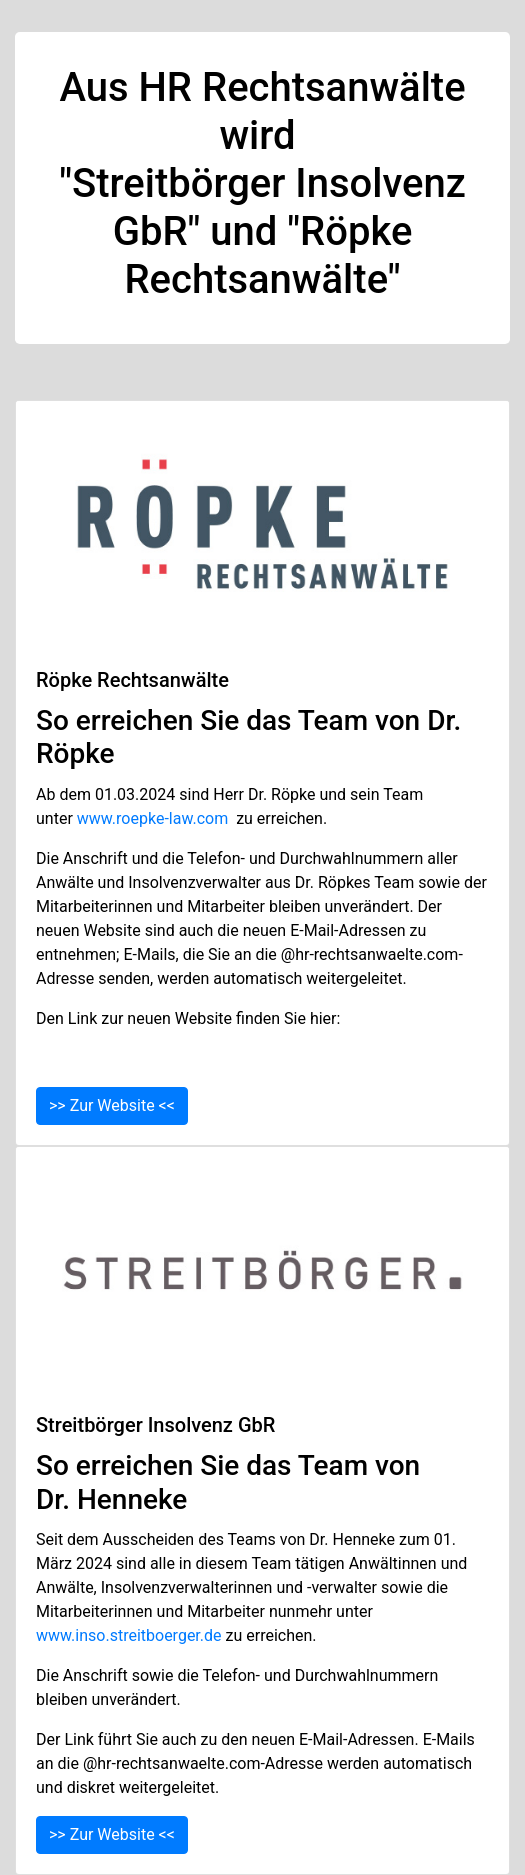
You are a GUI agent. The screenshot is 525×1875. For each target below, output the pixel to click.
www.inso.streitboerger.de (129, 1635)
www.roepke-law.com (152, 818)
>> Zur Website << (112, 1105)
